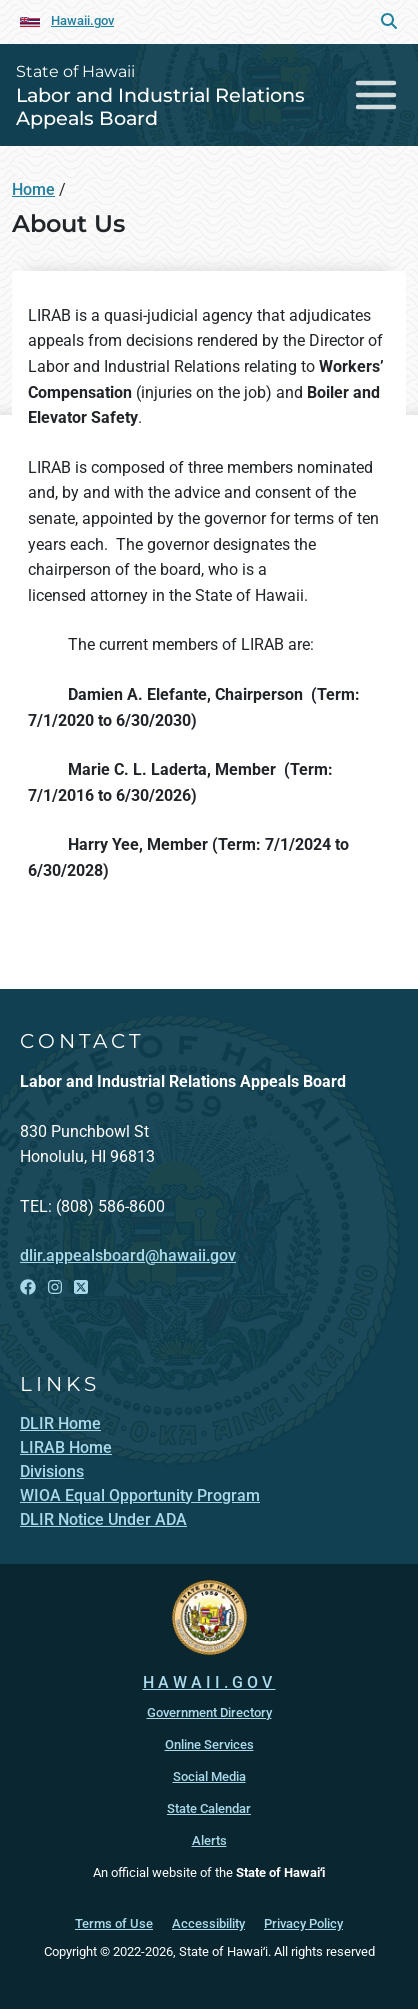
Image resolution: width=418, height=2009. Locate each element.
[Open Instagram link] (55, 1287)
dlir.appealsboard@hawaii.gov (128, 1255)
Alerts (209, 1840)
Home (33, 189)
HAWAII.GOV (209, 1682)
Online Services (209, 1744)
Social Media (209, 1776)
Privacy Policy (303, 1923)
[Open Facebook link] (28, 1287)
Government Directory (209, 1712)
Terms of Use (114, 1923)
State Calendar (209, 1808)
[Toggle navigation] (376, 94)
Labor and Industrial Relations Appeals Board (160, 106)
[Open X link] (81, 1287)
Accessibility (208, 1923)
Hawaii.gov (82, 20)
